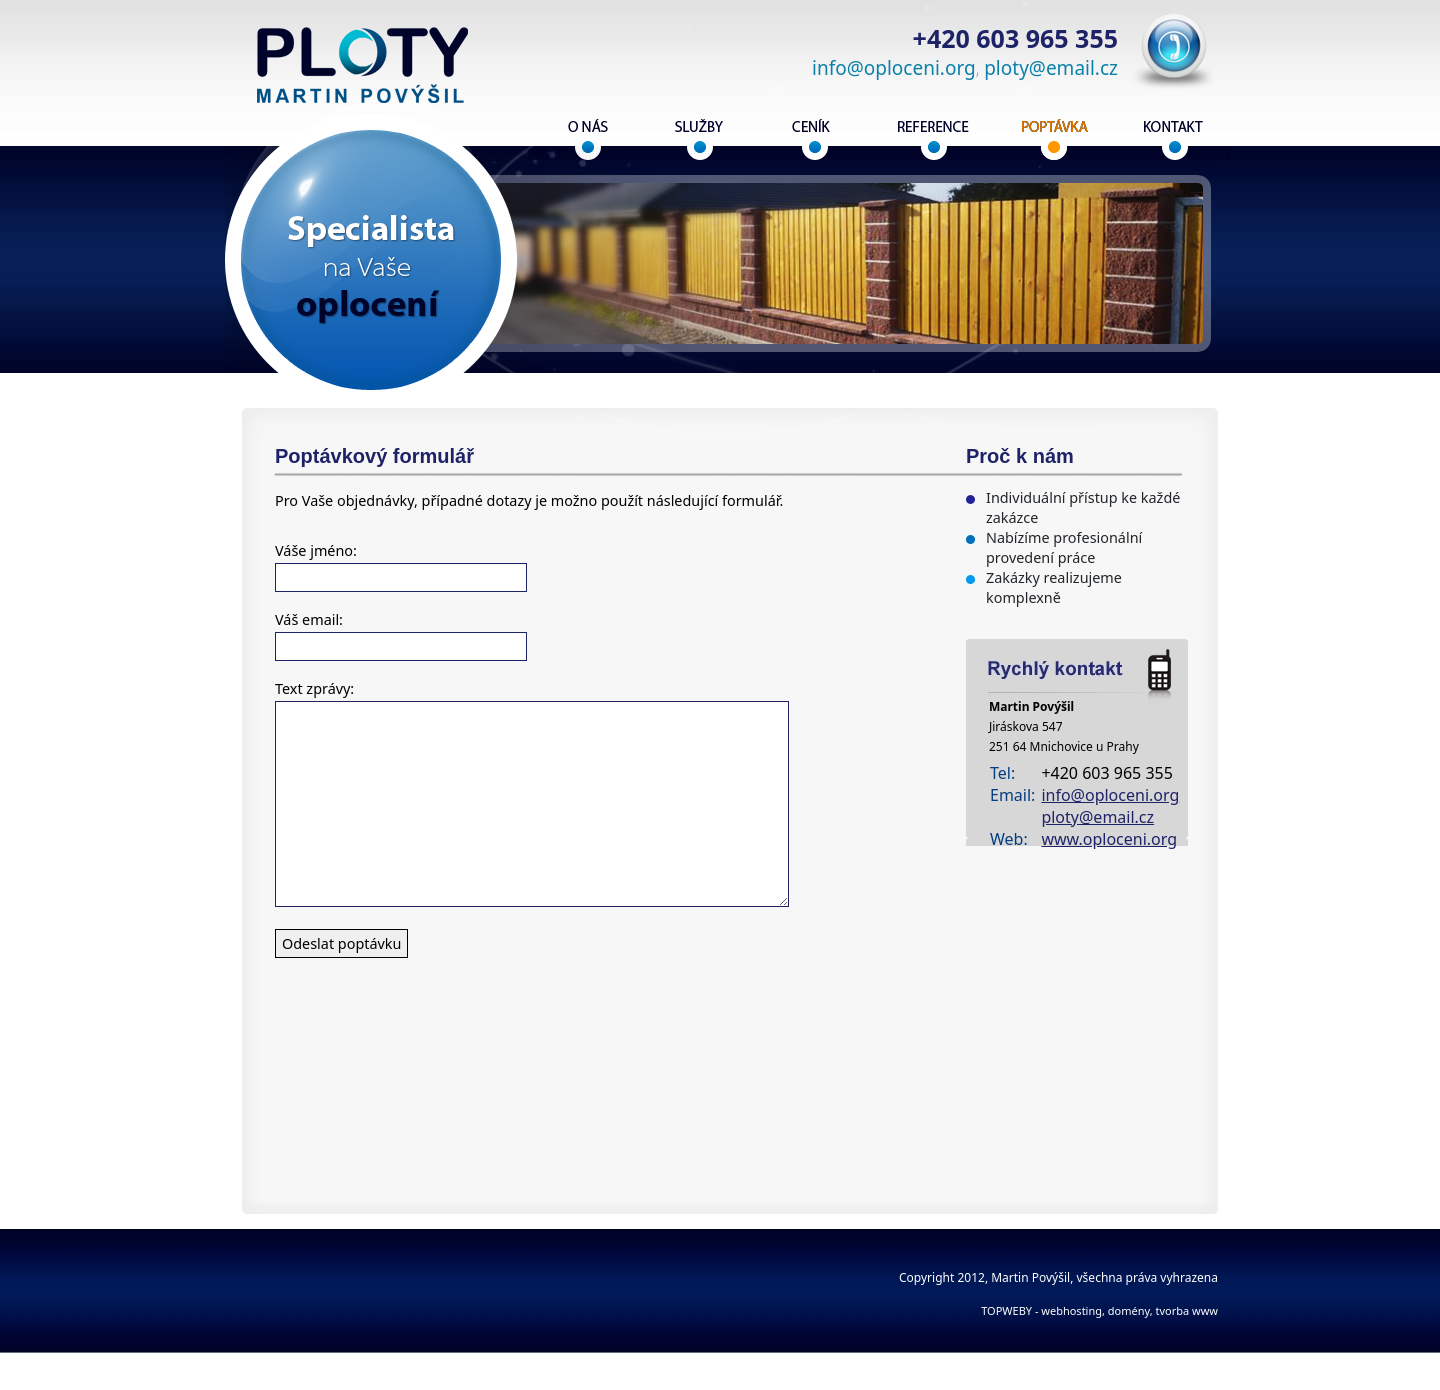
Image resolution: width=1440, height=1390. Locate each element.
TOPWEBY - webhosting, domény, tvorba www (1099, 1310)
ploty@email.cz (1051, 68)
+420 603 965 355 (1015, 38)
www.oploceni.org (1109, 839)
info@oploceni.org (894, 68)
